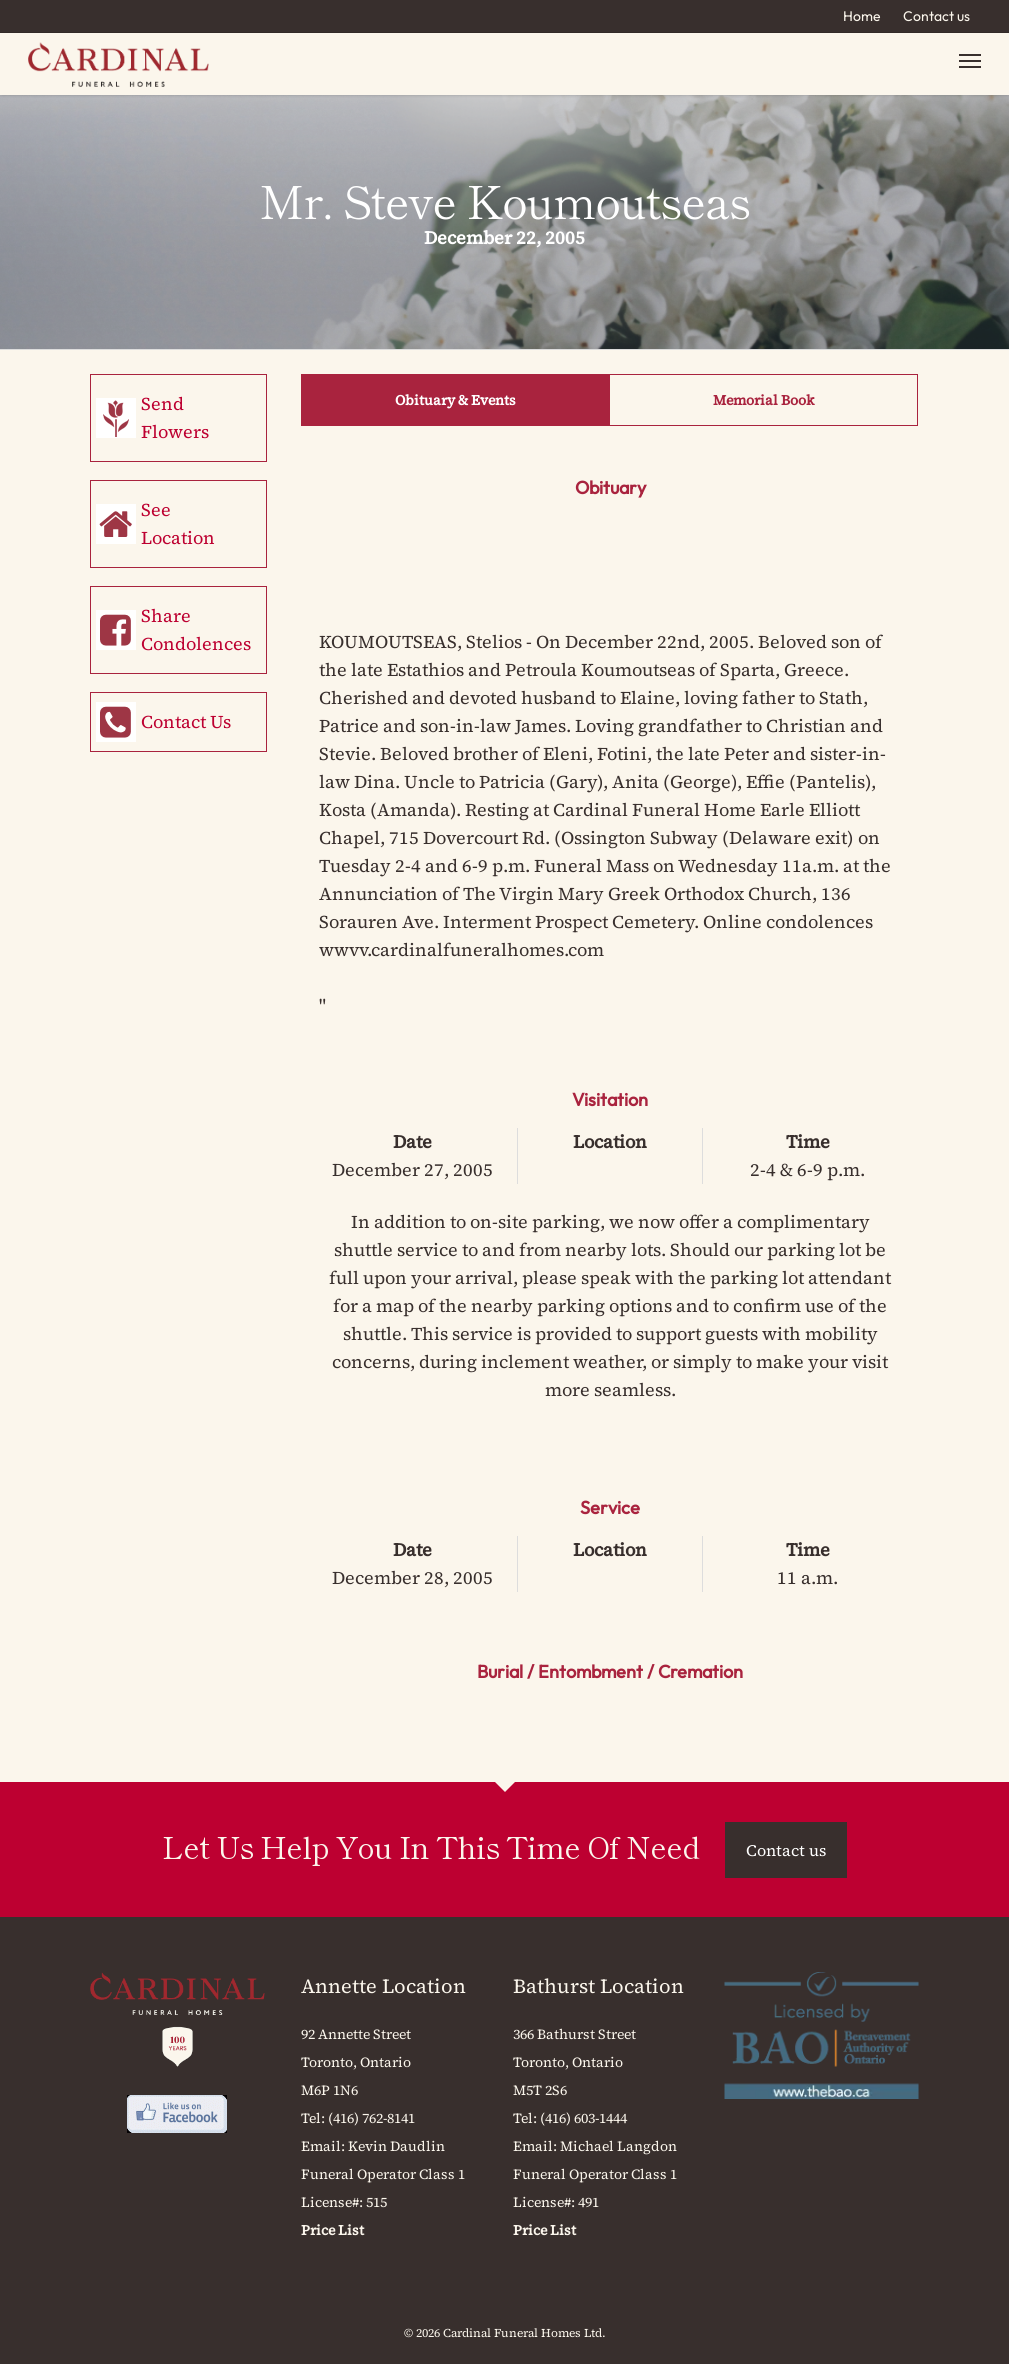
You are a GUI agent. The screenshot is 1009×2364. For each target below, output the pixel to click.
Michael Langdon (618, 2146)
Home (862, 16)
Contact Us (186, 721)
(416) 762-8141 (371, 2118)
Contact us (936, 16)
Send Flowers (175, 417)
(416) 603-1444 (583, 2118)
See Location (178, 523)
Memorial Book (763, 400)
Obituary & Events (455, 400)
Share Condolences (196, 629)
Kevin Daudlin (396, 2146)
